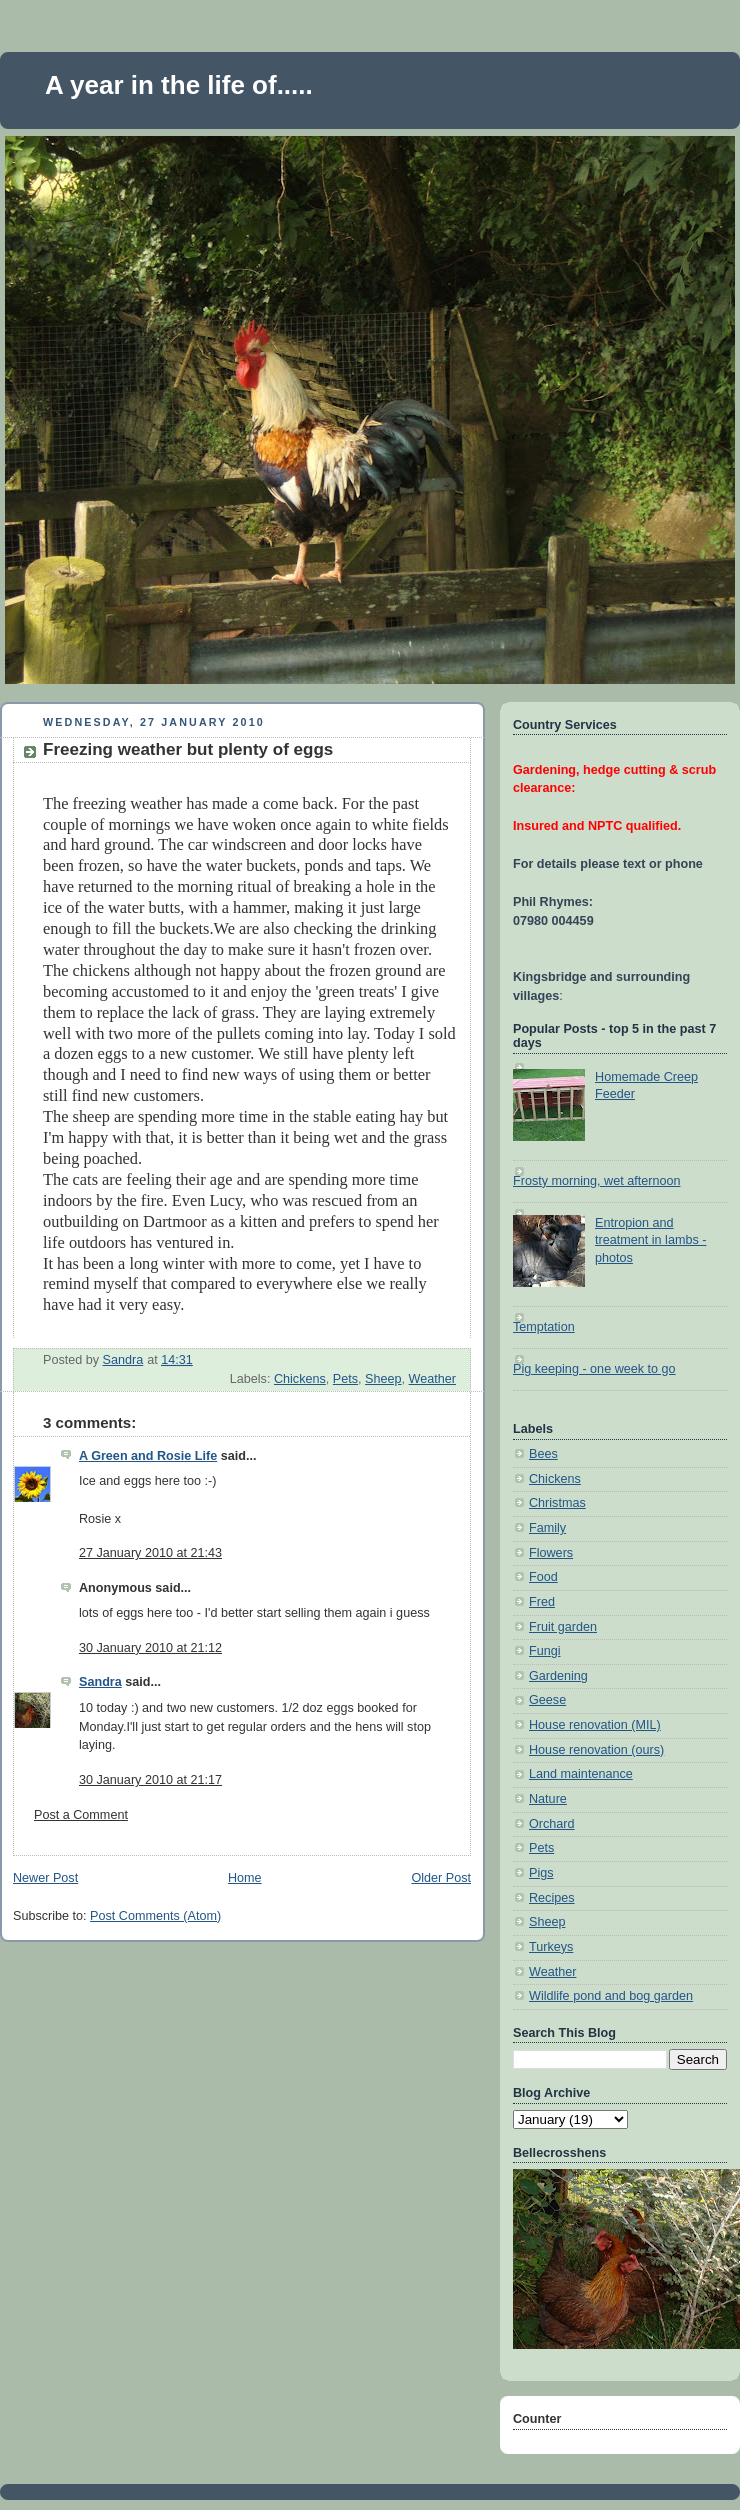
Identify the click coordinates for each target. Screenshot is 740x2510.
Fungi (545, 1651)
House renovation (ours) (596, 1750)
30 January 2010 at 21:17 (150, 1780)
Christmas (557, 1503)
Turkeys (551, 1947)
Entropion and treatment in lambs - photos (650, 1240)
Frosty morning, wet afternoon (597, 1181)
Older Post (441, 1878)
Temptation (544, 1327)
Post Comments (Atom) (155, 1916)
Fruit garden (563, 1627)
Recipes (552, 1898)
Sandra (100, 1682)
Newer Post (45, 1878)
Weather (432, 1379)
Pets (345, 1379)
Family (547, 1528)
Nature (548, 1799)
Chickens (300, 1379)
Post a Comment (81, 1815)
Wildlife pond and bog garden (611, 1996)
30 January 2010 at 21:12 (150, 1648)
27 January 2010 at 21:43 (150, 1553)
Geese (547, 1700)
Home (245, 1878)
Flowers (551, 1553)
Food (543, 1577)
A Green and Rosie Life (148, 1456)
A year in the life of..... (179, 85)
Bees (543, 1454)
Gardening (558, 1676)
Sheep (383, 1379)
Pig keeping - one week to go (594, 1369)
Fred (542, 1602)
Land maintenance (581, 1774)
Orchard (552, 1824)
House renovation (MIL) (595, 1725)
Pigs (541, 1873)
